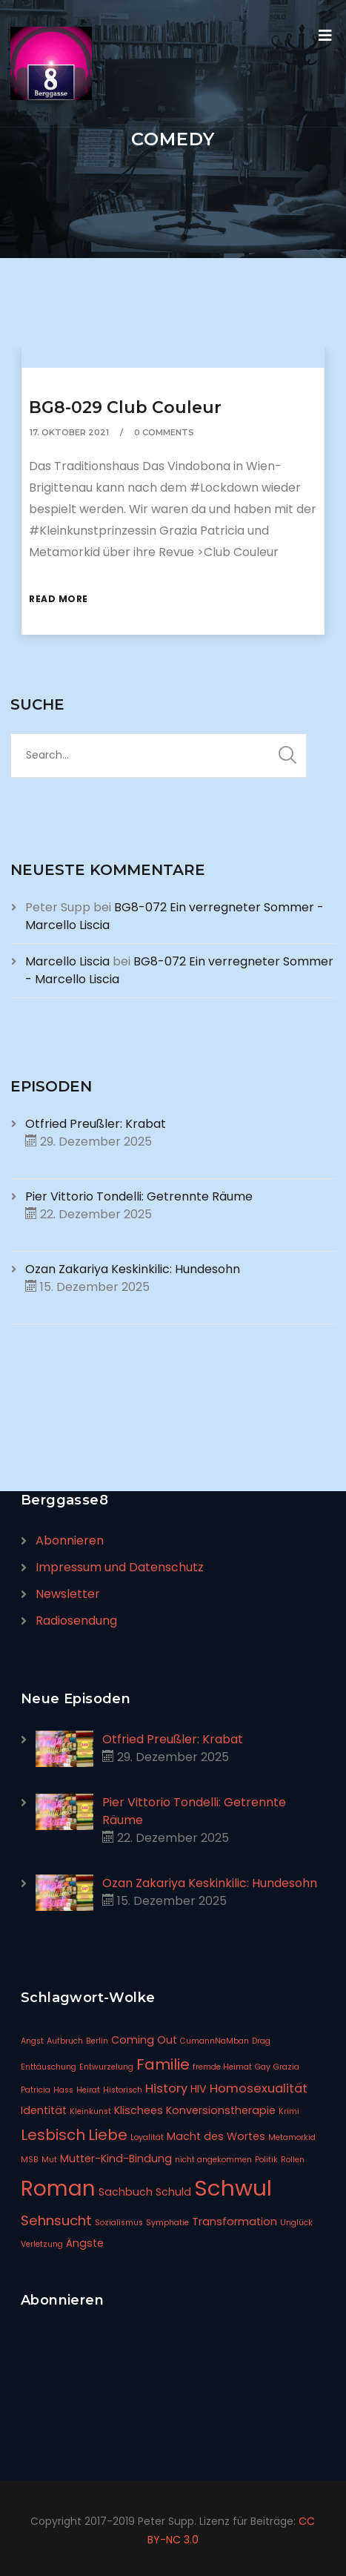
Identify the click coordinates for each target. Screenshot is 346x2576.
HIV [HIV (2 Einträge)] (198, 2088)
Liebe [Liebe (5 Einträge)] (107, 2134)
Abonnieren (70, 1540)
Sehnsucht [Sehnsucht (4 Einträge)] (56, 2220)
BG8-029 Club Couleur (125, 407)
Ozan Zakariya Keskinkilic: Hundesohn (132, 1269)
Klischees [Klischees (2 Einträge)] (138, 2110)
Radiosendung (76, 1620)
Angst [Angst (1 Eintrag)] (32, 2041)
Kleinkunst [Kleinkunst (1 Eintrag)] (90, 2111)
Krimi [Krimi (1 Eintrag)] (289, 2111)
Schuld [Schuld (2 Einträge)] (173, 2191)
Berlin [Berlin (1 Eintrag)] (97, 2041)
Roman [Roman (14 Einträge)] (58, 2188)
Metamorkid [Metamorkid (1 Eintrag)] (292, 2137)
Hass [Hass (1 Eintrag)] (63, 2090)
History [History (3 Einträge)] (166, 2088)
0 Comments (164, 432)
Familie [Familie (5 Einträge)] (163, 2064)
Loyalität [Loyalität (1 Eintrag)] (147, 2137)
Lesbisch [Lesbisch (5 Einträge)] (53, 2134)
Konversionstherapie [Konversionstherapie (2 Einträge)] (221, 2110)
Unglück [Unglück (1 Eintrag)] (296, 2222)
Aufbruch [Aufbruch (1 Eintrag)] (65, 2041)
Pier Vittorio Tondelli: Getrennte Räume (139, 1196)
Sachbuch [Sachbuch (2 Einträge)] (126, 2191)
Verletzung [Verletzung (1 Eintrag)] (42, 2244)
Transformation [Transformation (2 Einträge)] (234, 2221)
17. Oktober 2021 (69, 432)
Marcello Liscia (67, 961)
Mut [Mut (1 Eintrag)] (49, 2159)
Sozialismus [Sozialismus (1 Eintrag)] (119, 2222)
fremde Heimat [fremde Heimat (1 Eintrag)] (222, 2067)
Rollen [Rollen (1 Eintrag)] (293, 2159)
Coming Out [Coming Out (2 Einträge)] (144, 2039)
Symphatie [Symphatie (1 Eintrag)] (167, 2222)
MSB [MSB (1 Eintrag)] (30, 2159)
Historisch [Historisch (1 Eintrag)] (122, 2090)
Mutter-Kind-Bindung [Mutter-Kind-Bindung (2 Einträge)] (116, 2158)
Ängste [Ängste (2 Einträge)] (85, 2243)
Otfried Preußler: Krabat (95, 1123)
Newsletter (68, 1593)
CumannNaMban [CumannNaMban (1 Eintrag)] (214, 2041)
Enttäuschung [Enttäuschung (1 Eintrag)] (48, 2067)
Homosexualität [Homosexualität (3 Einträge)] (258, 2088)
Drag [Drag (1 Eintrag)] (261, 2041)
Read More (58, 598)
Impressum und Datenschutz (120, 1567)
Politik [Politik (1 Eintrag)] (266, 2159)
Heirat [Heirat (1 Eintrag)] (88, 2090)
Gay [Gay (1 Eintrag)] (262, 2067)
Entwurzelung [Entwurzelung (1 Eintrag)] (106, 2067)
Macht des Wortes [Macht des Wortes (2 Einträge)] (216, 2136)
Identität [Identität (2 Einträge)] (44, 2110)
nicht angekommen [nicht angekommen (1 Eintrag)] (213, 2159)
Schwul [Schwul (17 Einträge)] (233, 2188)
